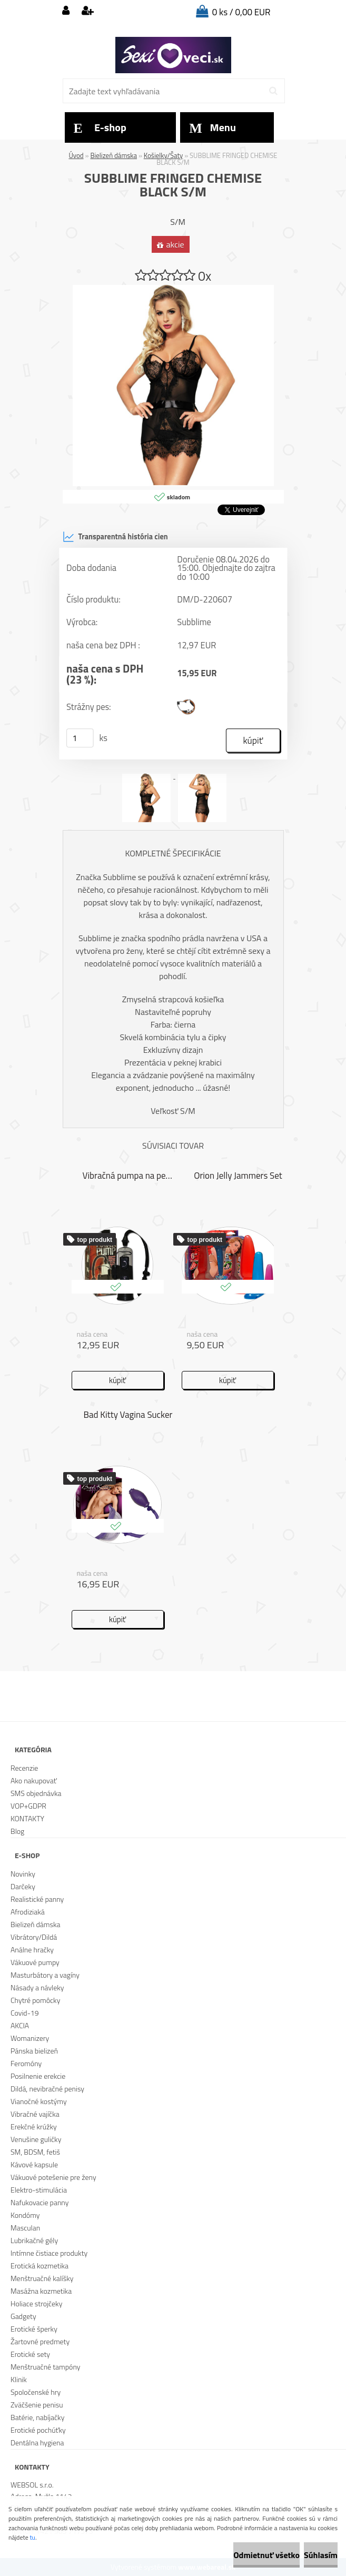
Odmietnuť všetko (266, 2555)
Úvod (75, 155)
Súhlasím (321, 2555)
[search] (273, 91)
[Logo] (173, 55)
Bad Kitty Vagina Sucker (128, 1415)
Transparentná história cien (115, 536)
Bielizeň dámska (113, 155)
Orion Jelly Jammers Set (238, 1175)
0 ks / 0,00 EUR (241, 12)
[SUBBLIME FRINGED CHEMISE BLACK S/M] (173, 289)
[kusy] (80, 737)
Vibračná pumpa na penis (128, 1175)
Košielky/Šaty (163, 155)
